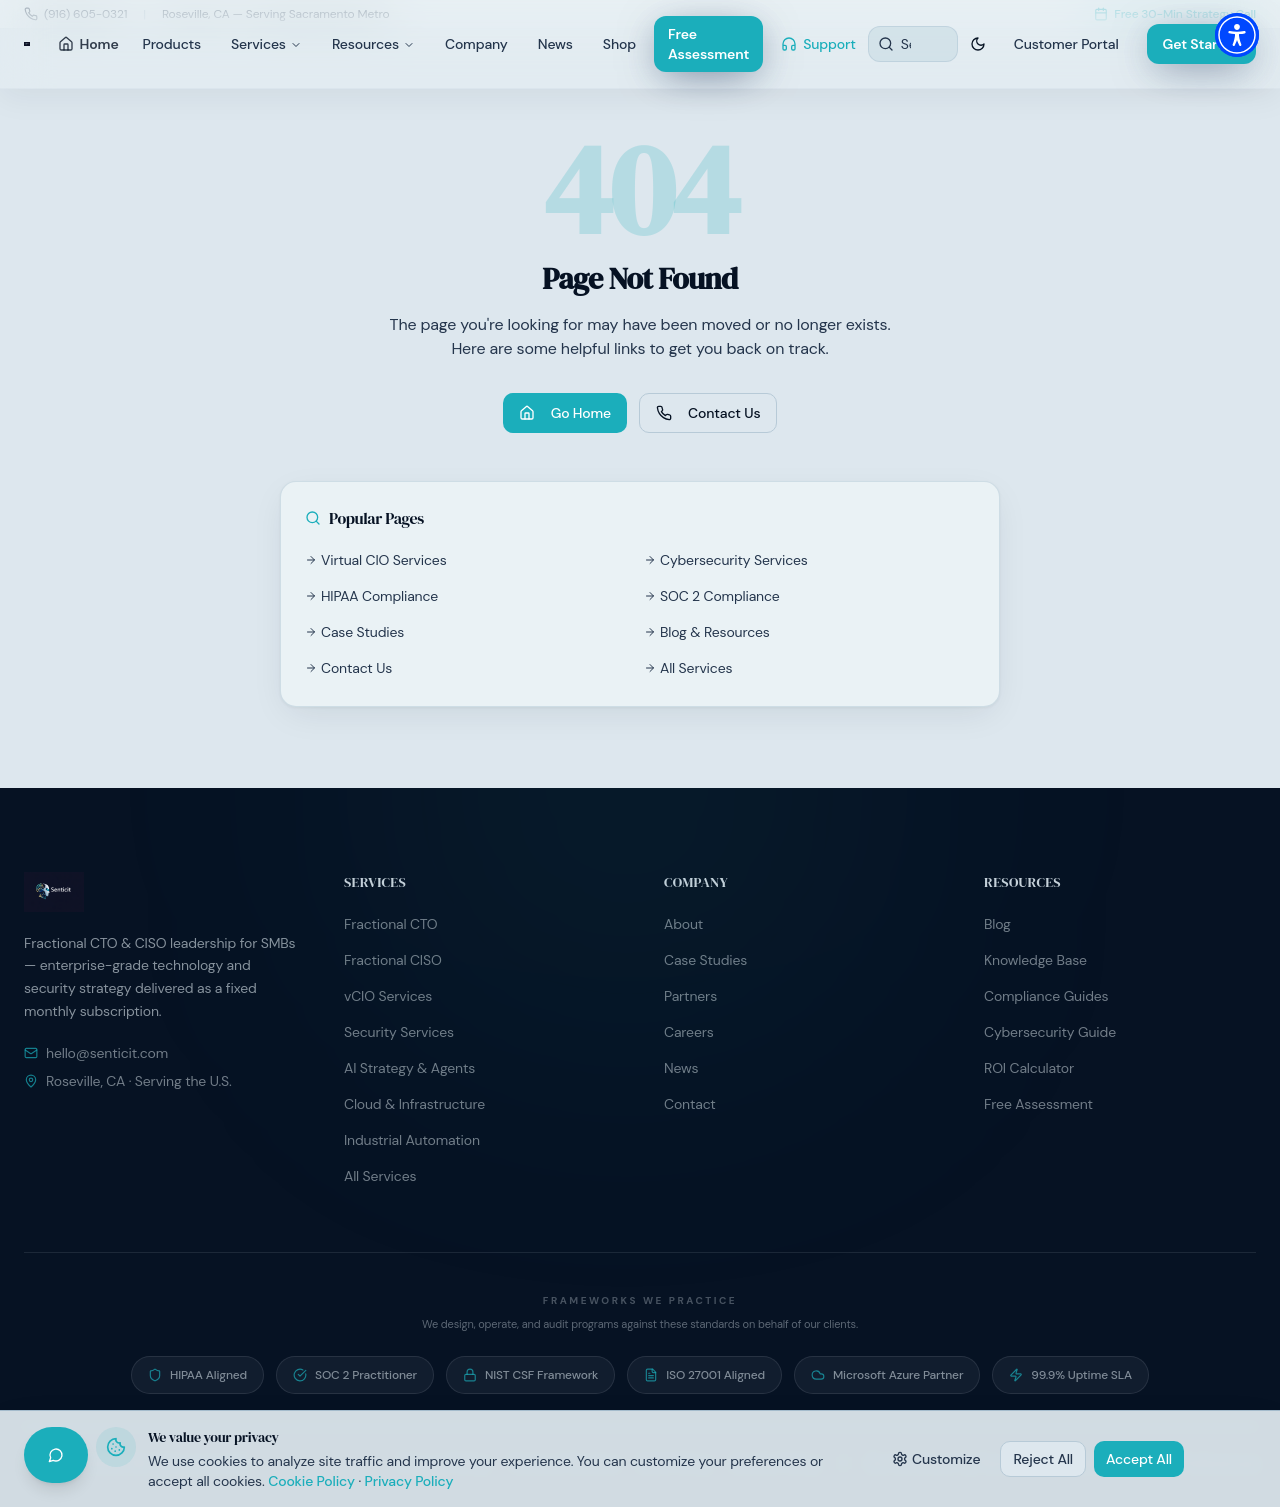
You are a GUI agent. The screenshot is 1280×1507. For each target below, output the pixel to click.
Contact (690, 1104)
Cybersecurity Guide (1050, 1032)
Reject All (1043, 1459)
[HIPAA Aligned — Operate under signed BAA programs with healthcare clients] (197, 1375)
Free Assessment (708, 44)
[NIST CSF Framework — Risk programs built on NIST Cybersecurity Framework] (530, 1375)
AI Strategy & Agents (409, 1068)
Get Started (1201, 44)
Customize (936, 1459)
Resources (373, 44)
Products (172, 44)
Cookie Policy (311, 1481)
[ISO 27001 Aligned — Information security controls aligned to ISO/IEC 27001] (704, 1375)
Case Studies (354, 632)
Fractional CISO (393, 960)
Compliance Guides (1046, 996)
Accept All (1139, 1459)
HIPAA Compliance (371, 596)
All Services (688, 668)
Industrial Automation (412, 1140)
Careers (689, 1032)
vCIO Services (388, 996)
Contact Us (708, 413)
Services (266, 44)
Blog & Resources (707, 632)
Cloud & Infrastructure (414, 1104)
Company (476, 44)
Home (88, 44)
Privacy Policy (409, 1481)
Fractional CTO (391, 924)
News (555, 44)
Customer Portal (1066, 44)
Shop (619, 44)
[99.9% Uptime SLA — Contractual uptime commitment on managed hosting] (1070, 1375)
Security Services (399, 1032)
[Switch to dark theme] (978, 44)
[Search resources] (913, 44)
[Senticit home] (27, 44)
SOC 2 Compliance (712, 596)
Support (818, 44)
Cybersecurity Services (726, 560)
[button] (1237, 35)
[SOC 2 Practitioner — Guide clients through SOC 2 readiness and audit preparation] (355, 1375)
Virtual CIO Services (376, 560)
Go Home (565, 413)
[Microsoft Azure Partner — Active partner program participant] (887, 1375)
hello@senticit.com (96, 1053)
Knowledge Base (1035, 960)
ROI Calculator (1029, 1068)
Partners (690, 996)
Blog (997, 924)
